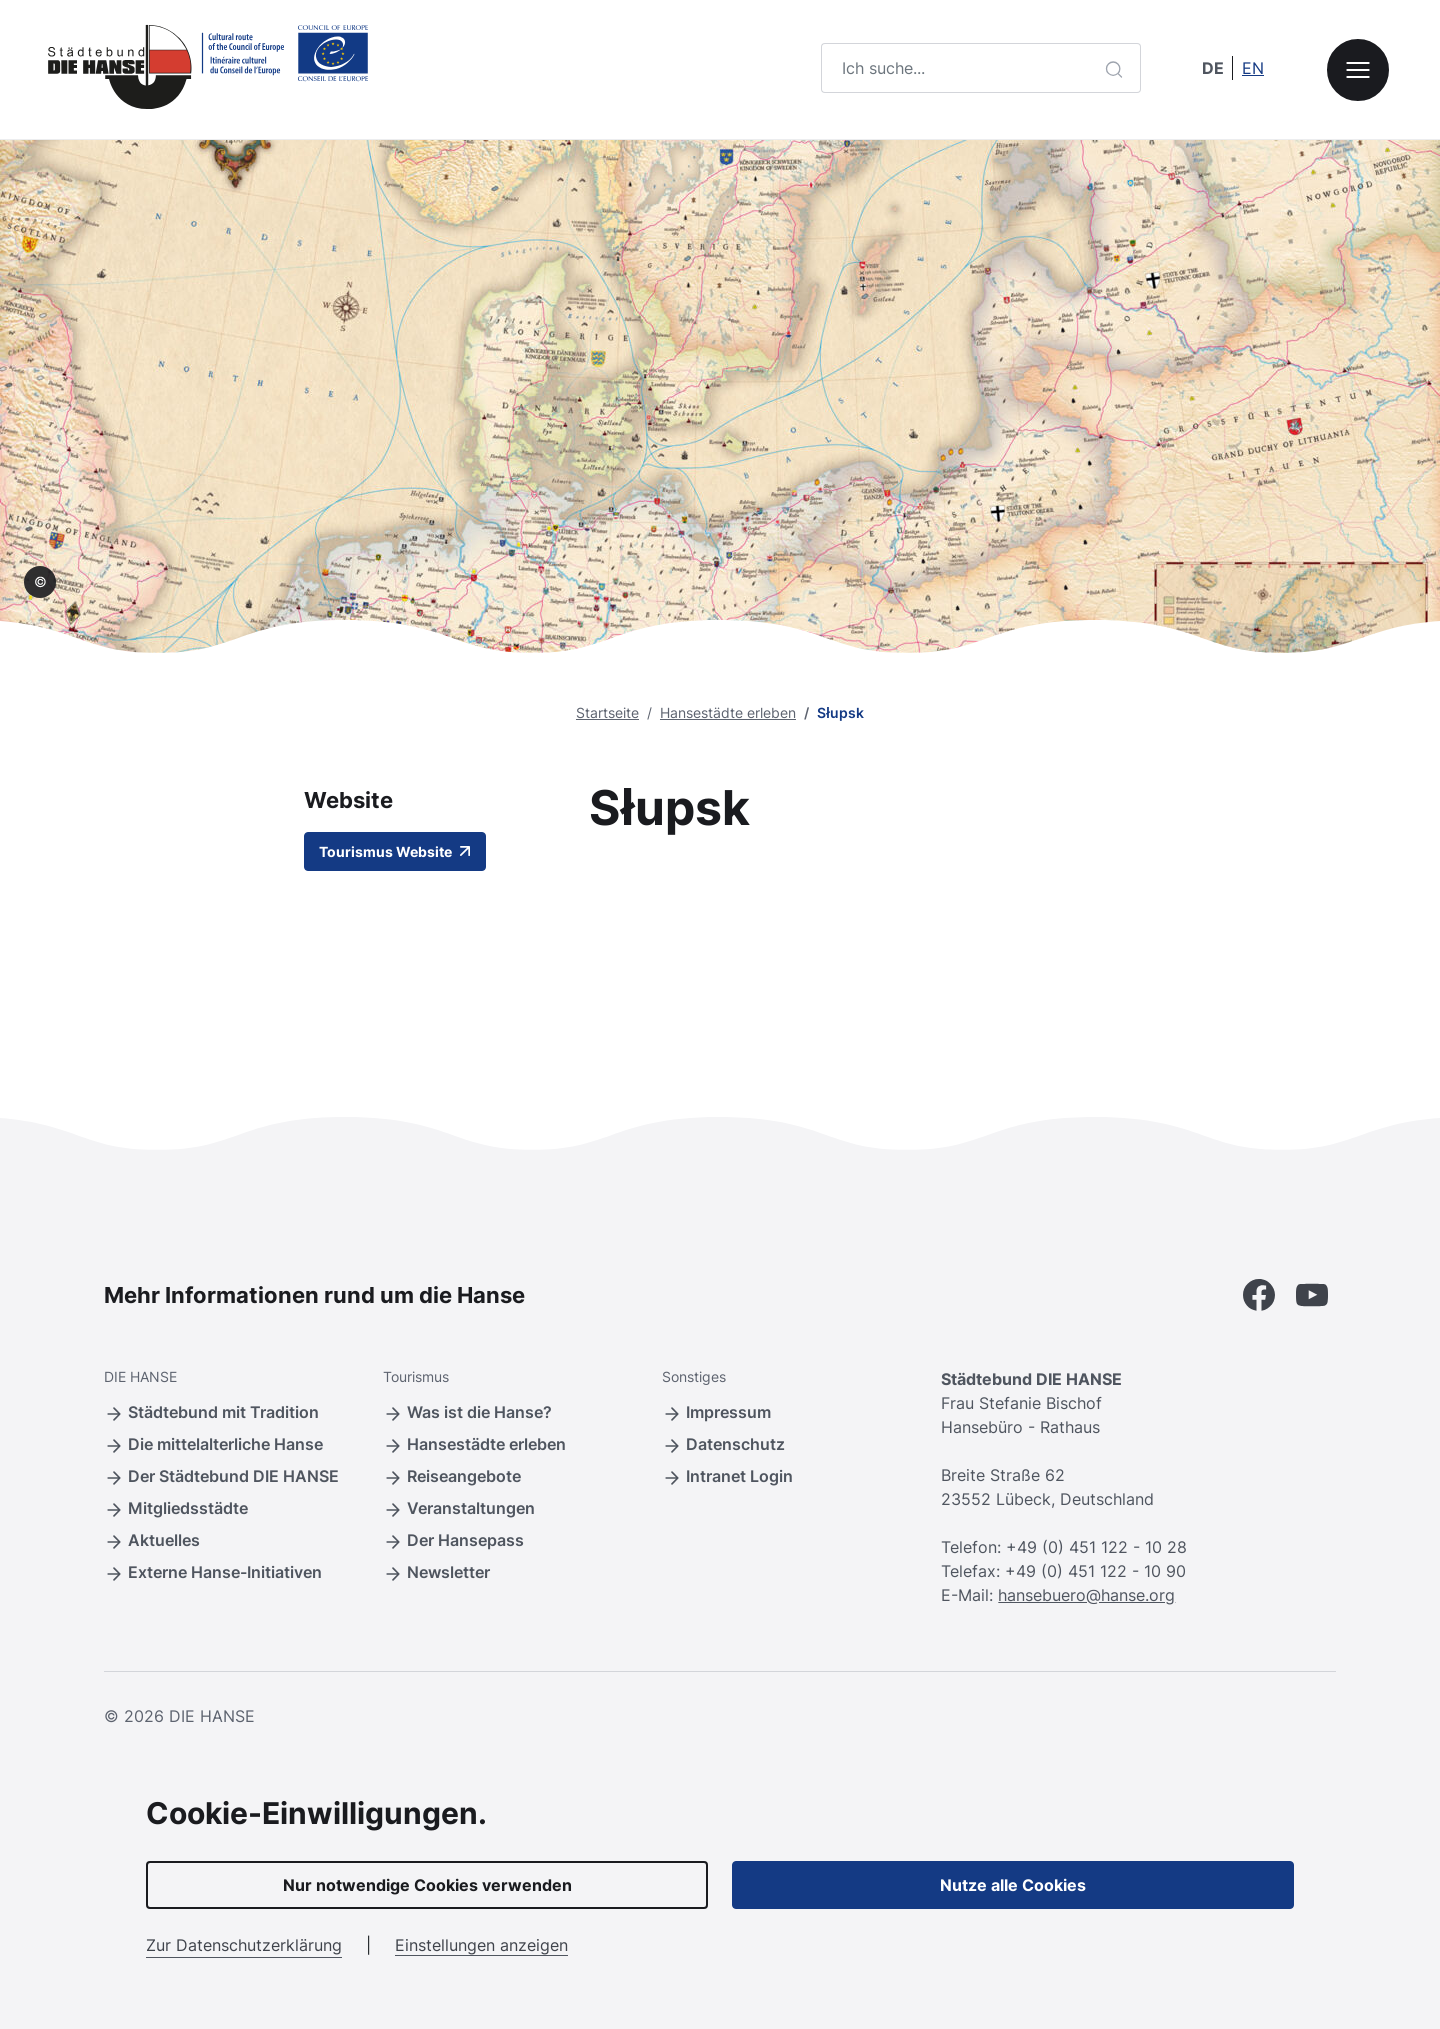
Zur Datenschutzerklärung (244, 1945)
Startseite (607, 712)
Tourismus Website (395, 851)
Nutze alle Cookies (1013, 1885)
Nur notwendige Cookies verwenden (427, 1885)
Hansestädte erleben (728, 712)
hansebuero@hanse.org (1086, 1595)
